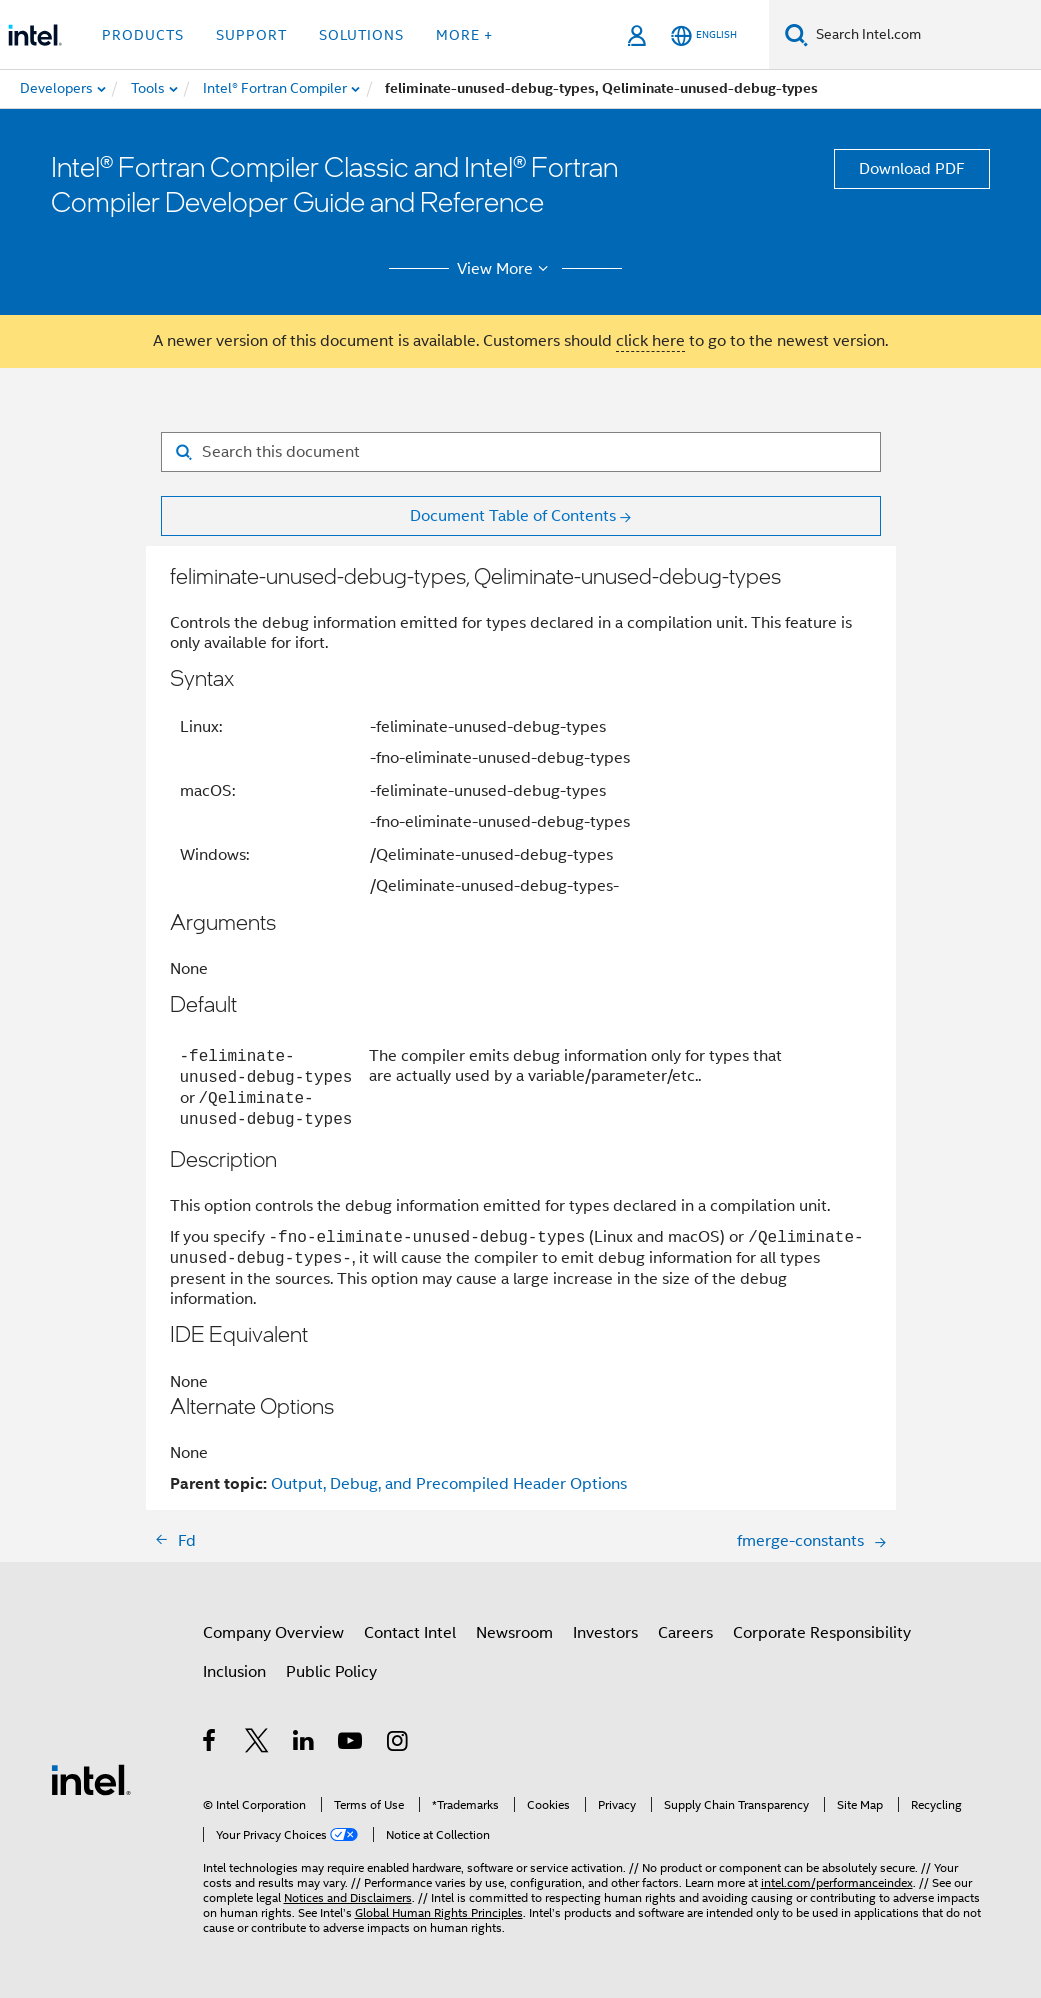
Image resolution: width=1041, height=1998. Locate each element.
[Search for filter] (521, 452)
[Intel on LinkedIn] (304, 1744)
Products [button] (143, 35)
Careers (685, 1633)
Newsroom (514, 1633)
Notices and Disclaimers (348, 1897)
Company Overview (273, 1633)
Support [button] (251, 35)
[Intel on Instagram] (398, 1744)
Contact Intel (410, 1633)
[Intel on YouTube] (351, 1744)
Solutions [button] (361, 35)
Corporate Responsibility (822, 1633)
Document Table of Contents (513, 516)
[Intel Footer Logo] (91, 1779)
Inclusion (234, 1672)
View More (505, 269)
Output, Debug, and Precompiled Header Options (449, 1484)
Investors (605, 1633)
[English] (704, 35)
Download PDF (912, 169)
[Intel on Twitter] (257, 1744)
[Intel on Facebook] (210, 1744)
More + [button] (464, 35)
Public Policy (331, 1672)
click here (650, 341)
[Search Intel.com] (924, 35)
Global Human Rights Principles (439, 1912)
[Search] (796, 34)
